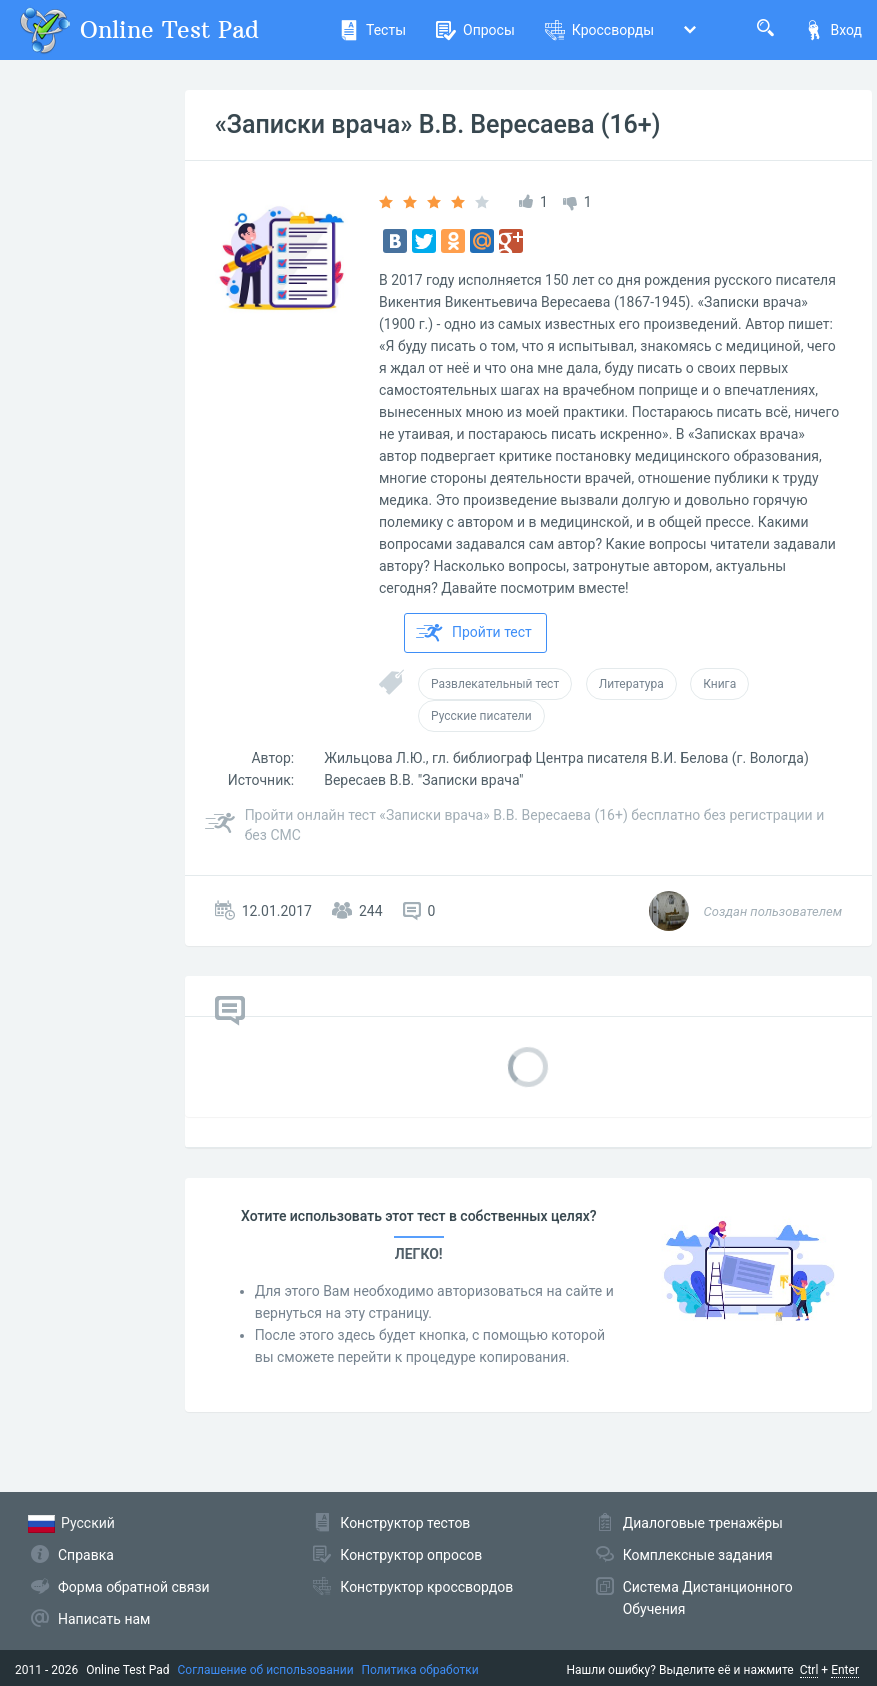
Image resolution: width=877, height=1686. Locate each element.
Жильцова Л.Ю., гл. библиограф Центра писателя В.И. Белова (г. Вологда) (566, 758)
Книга (719, 684)
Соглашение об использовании (266, 1670)
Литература (631, 684)
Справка (86, 1555)
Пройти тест (474, 633)
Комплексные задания (698, 1555)
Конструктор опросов (411, 1555)
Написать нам (104, 1619)
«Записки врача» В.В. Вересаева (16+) (438, 124)
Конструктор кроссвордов (426, 1587)
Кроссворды (599, 30)
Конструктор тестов (405, 1523)
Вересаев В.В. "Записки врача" (423, 780)
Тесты (372, 30)
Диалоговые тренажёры (703, 1523)
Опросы (475, 30)
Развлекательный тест (495, 684)
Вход (833, 30)
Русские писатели (481, 716)
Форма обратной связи (134, 1587)
